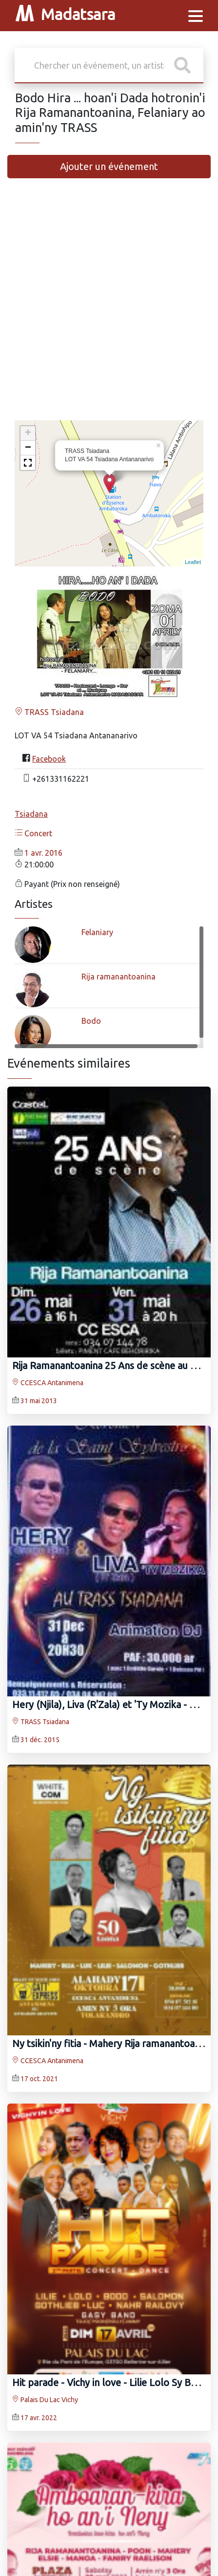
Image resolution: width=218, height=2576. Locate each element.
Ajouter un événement (109, 166)
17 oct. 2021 (39, 2079)
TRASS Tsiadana (49, 712)
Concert (33, 833)
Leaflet (193, 562)
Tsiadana (31, 813)
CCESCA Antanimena (47, 1383)
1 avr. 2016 (43, 852)
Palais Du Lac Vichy (45, 2400)
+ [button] (28, 433)
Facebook (49, 758)
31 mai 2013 (38, 1401)
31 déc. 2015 (39, 1740)
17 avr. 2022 (38, 2418)
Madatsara (65, 16)
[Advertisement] (109, 304)
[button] (27, 462)
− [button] (28, 448)
